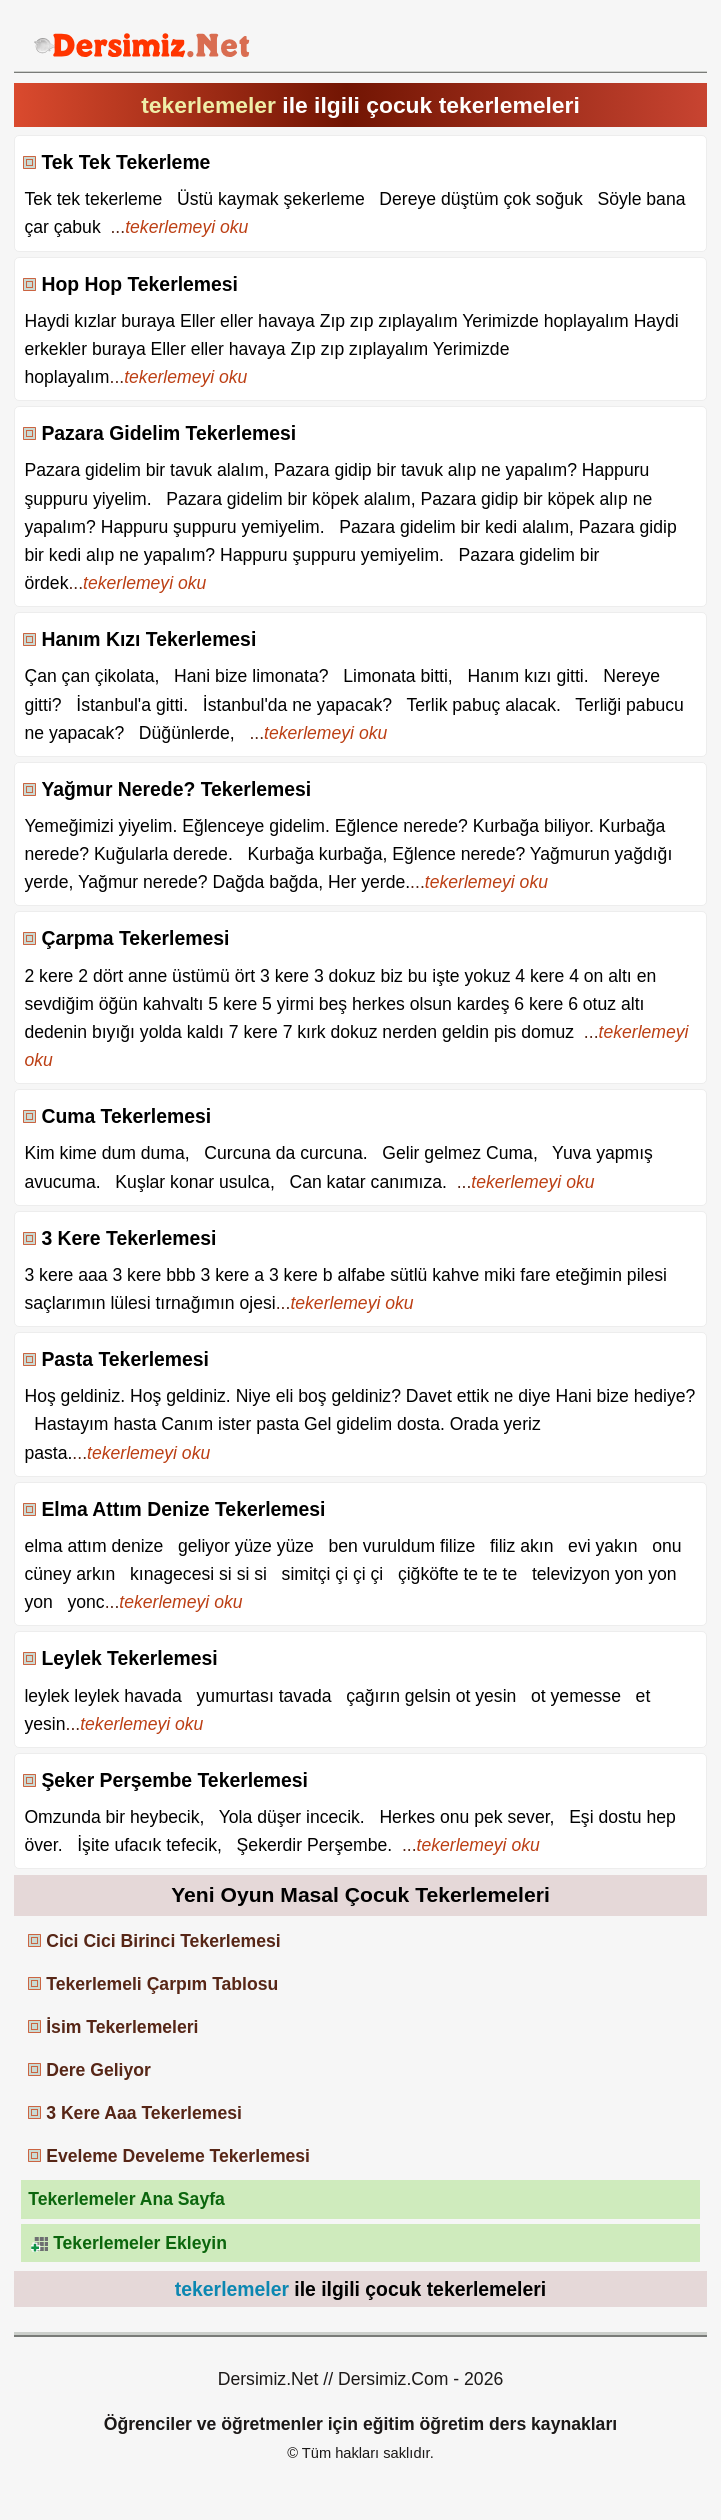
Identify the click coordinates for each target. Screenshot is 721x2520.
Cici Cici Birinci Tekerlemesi (163, 1941)
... (179, 227)
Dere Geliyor (98, 2070)
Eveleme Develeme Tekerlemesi (178, 2156)
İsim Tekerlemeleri (122, 2027)
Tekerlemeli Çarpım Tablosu (162, 1984)
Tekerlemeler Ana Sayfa (126, 2199)
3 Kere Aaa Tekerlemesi (144, 2113)
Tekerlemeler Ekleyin (140, 2243)
